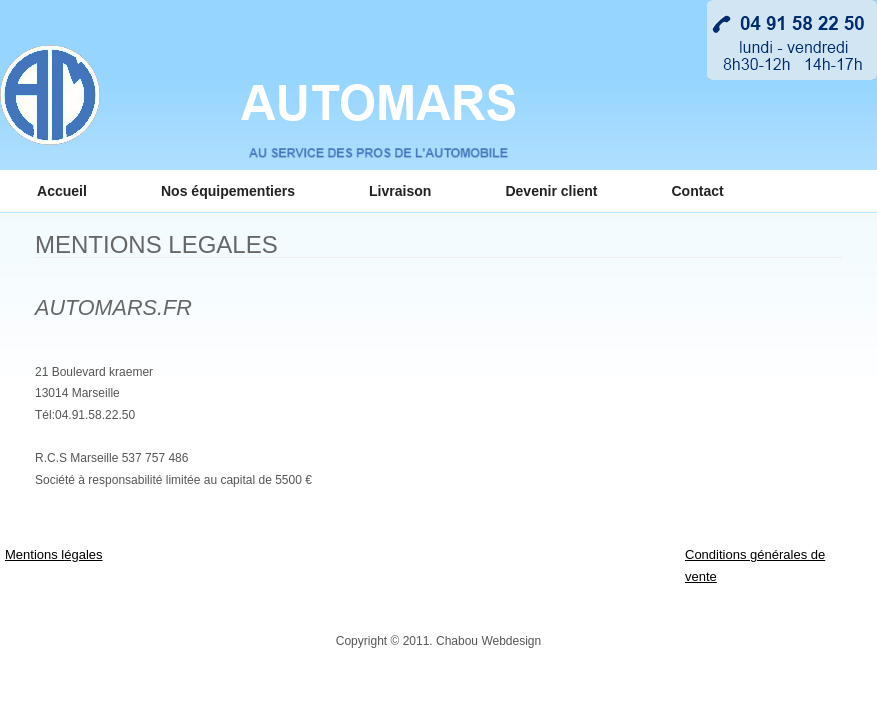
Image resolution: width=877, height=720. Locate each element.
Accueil (62, 191)
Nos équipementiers (228, 191)
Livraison (400, 191)
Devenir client (551, 191)
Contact (697, 191)
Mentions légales (54, 554)
